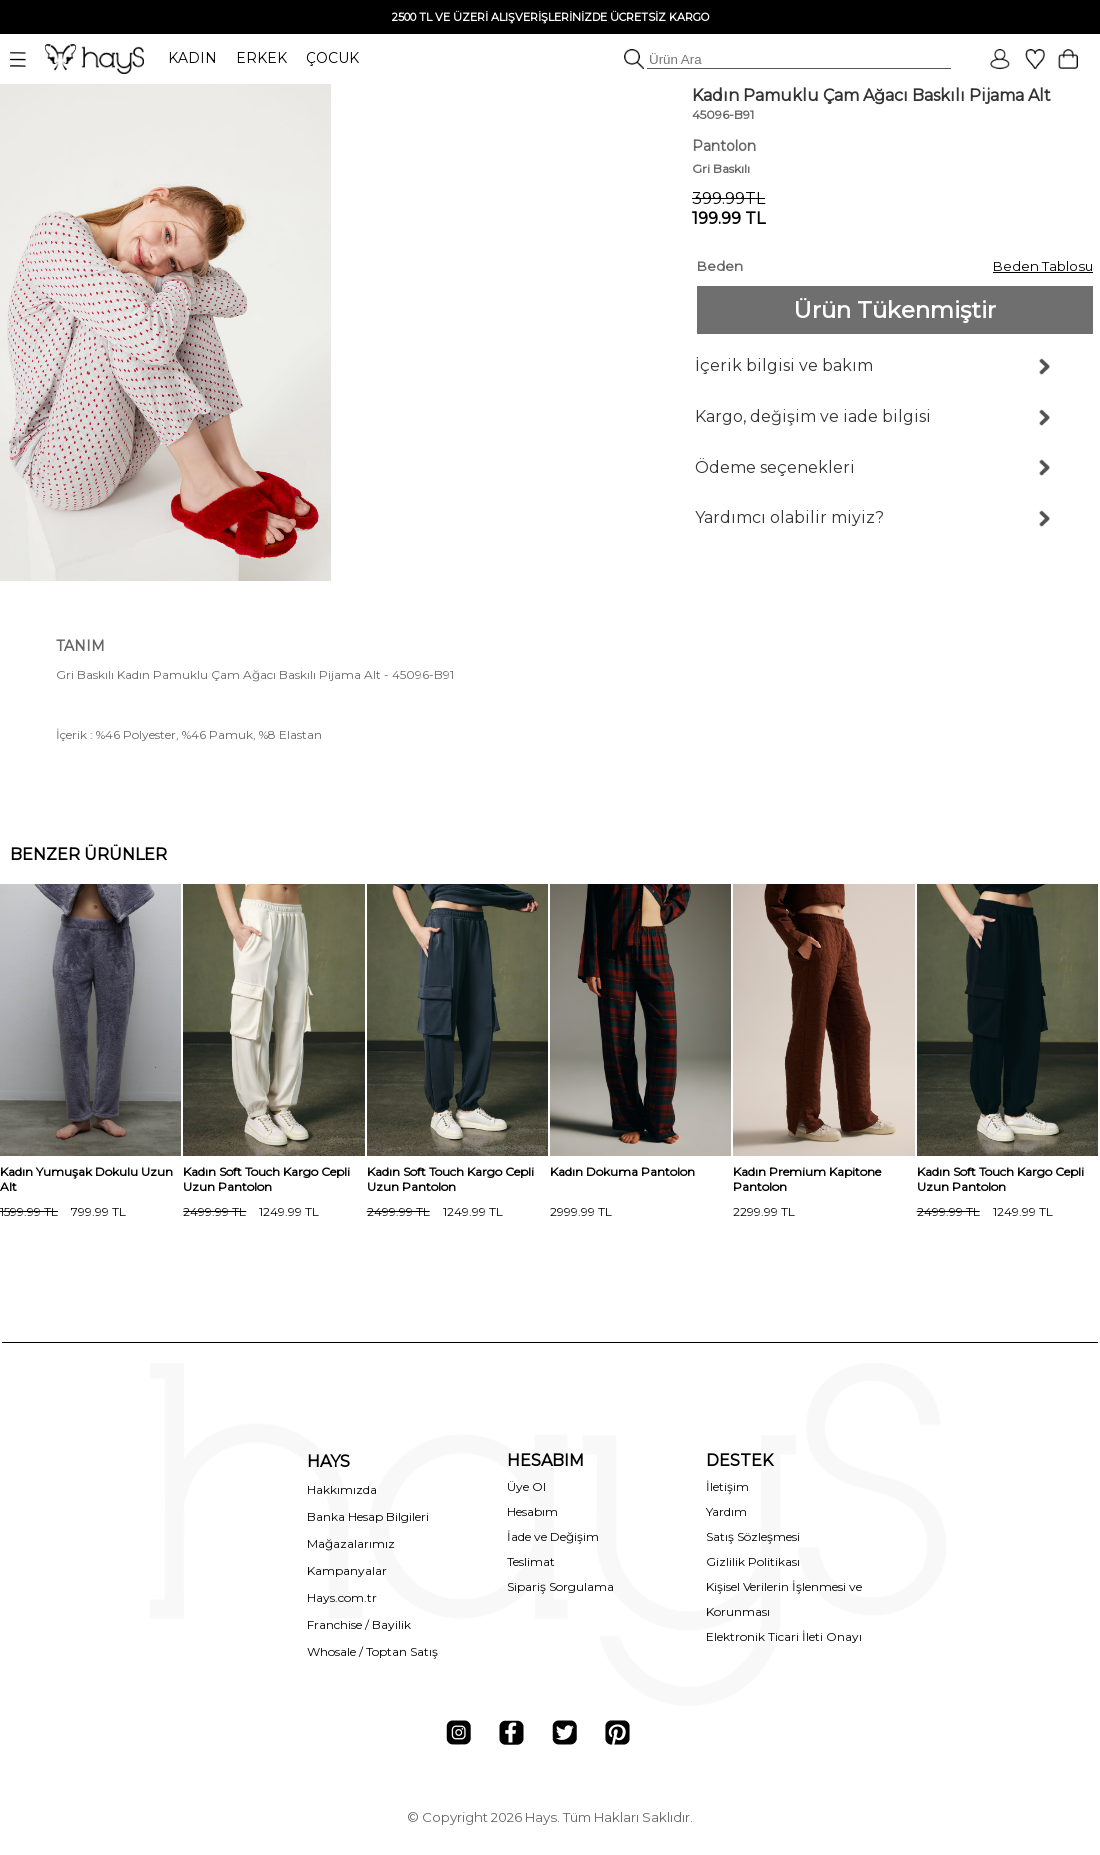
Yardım (726, 1511)
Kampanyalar (347, 1570)
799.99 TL (63, 1211)
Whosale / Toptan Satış (372, 1651)
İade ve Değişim (553, 1536)
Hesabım (532, 1511)
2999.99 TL (581, 1211)
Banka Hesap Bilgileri (368, 1516)
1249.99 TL (251, 1211)
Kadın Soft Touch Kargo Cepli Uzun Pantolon (266, 1179)
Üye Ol (526, 1486)
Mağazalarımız (351, 1543)
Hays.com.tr (342, 1597)
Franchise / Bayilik (359, 1624)
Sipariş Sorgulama (560, 1586)
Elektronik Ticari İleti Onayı (784, 1636)
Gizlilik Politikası (753, 1561)
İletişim (727, 1486)
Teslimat (531, 1561)
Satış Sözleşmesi (753, 1536)
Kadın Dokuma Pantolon (622, 1171)
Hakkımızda (342, 1489)
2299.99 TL (764, 1211)
